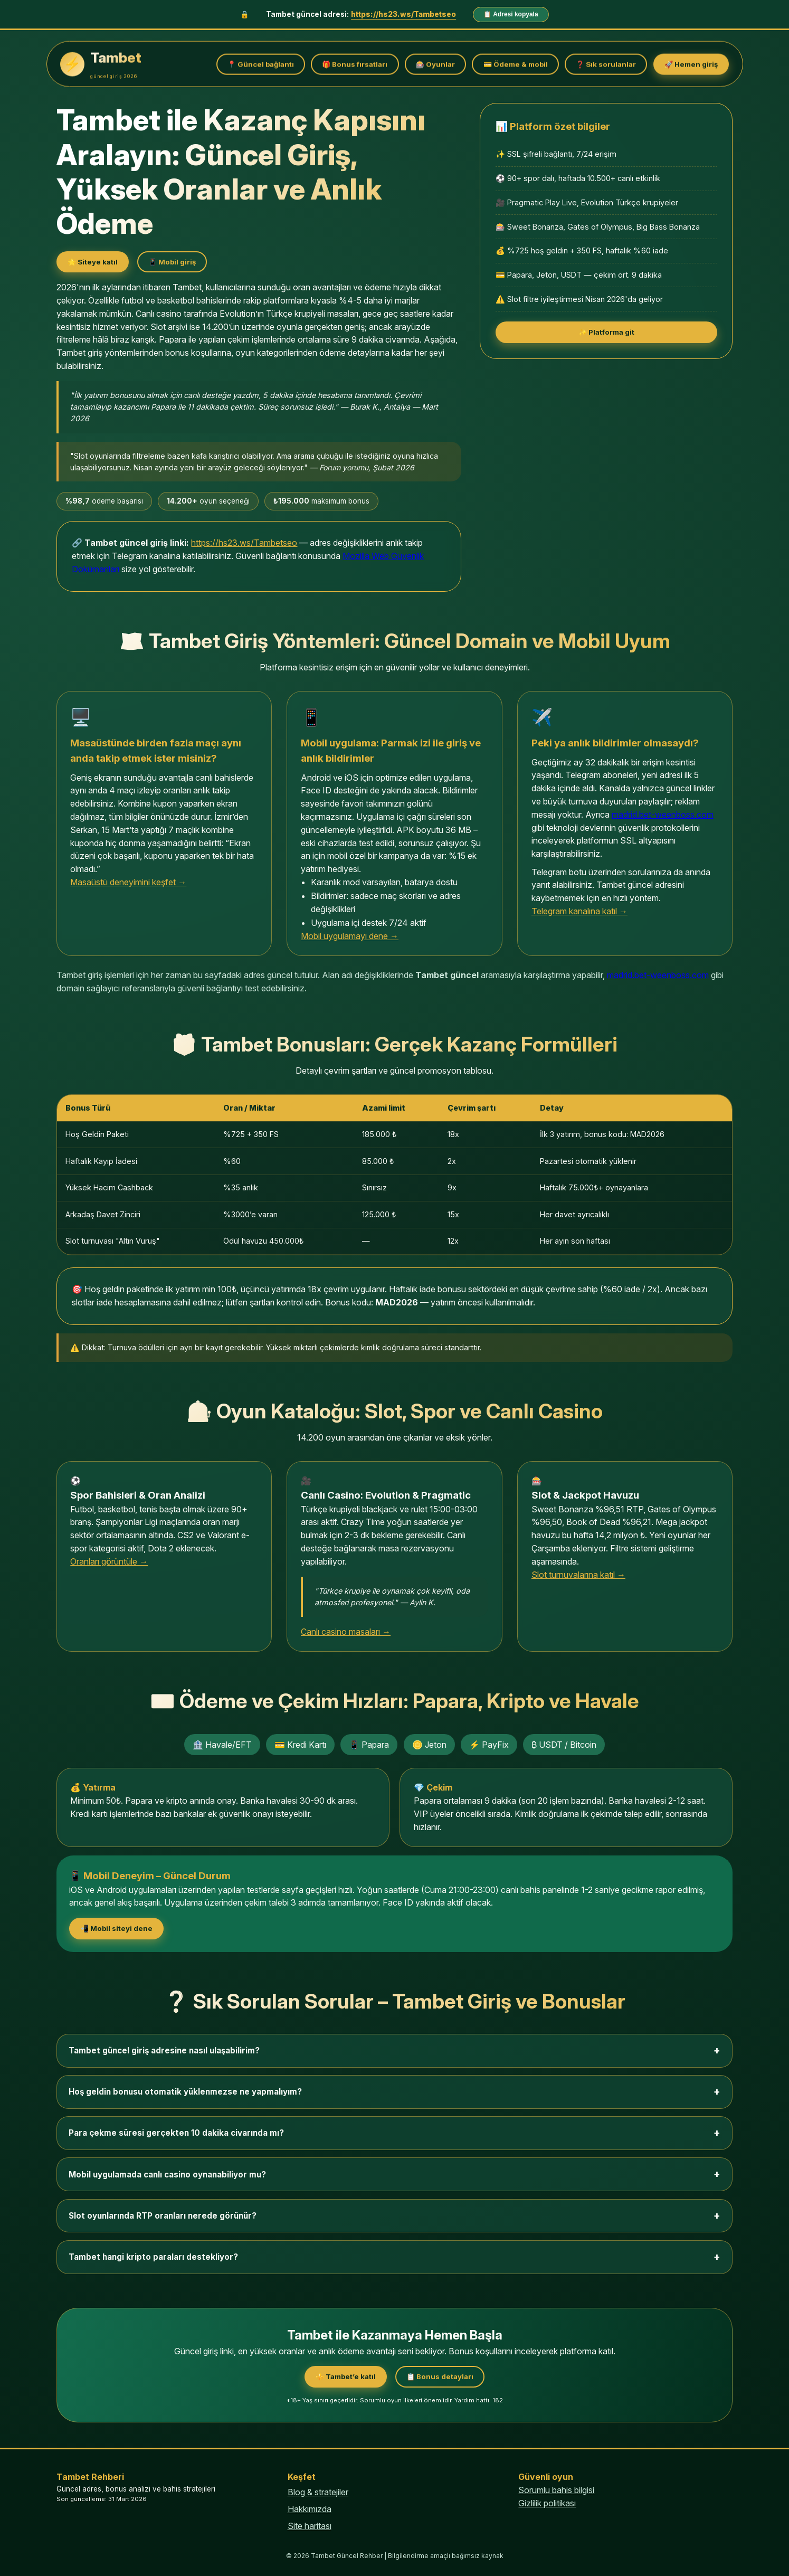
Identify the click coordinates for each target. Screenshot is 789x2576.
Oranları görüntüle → (109, 1561)
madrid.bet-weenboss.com (663, 814)
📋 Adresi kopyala (510, 14)
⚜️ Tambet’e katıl (346, 2376)
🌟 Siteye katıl (93, 262)
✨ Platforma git (606, 332)
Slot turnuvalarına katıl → (578, 1574)
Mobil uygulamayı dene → (349, 936)
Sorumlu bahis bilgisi (556, 2490)
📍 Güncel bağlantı (260, 64)
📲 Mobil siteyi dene (116, 1928)
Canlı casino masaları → (346, 1631)
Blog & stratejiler (318, 2492)
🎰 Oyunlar (435, 64)
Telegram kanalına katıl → (579, 911)
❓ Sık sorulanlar (606, 64)
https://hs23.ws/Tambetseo (403, 14)
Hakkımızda (309, 2509)
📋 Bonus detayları (439, 2376)
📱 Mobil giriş (172, 262)
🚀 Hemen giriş (691, 64)
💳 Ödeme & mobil (515, 64)
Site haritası (309, 2526)
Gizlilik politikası (547, 2503)
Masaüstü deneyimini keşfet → (128, 882)
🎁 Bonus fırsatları (354, 64)
